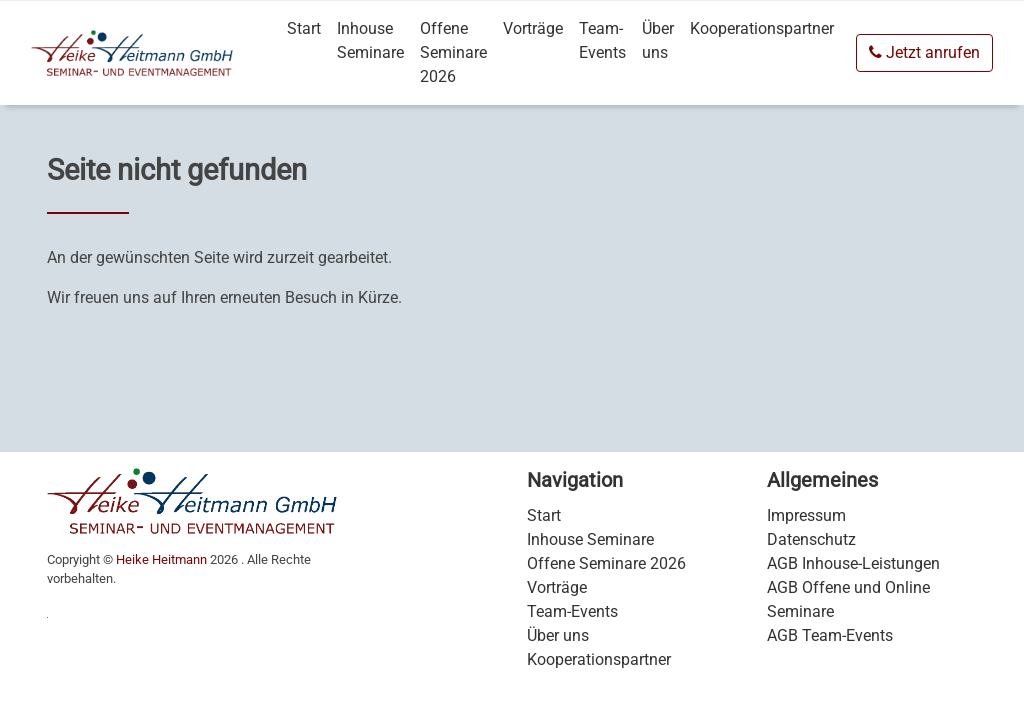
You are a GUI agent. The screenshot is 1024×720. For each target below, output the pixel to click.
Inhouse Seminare (370, 40)
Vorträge (533, 28)
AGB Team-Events (830, 635)
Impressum (806, 515)
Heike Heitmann (161, 559)
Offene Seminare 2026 (453, 52)
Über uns (658, 40)
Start (304, 28)
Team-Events (602, 40)
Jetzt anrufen (924, 52)
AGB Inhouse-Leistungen (853, 563)
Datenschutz (811, 539)
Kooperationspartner (762, 28)
